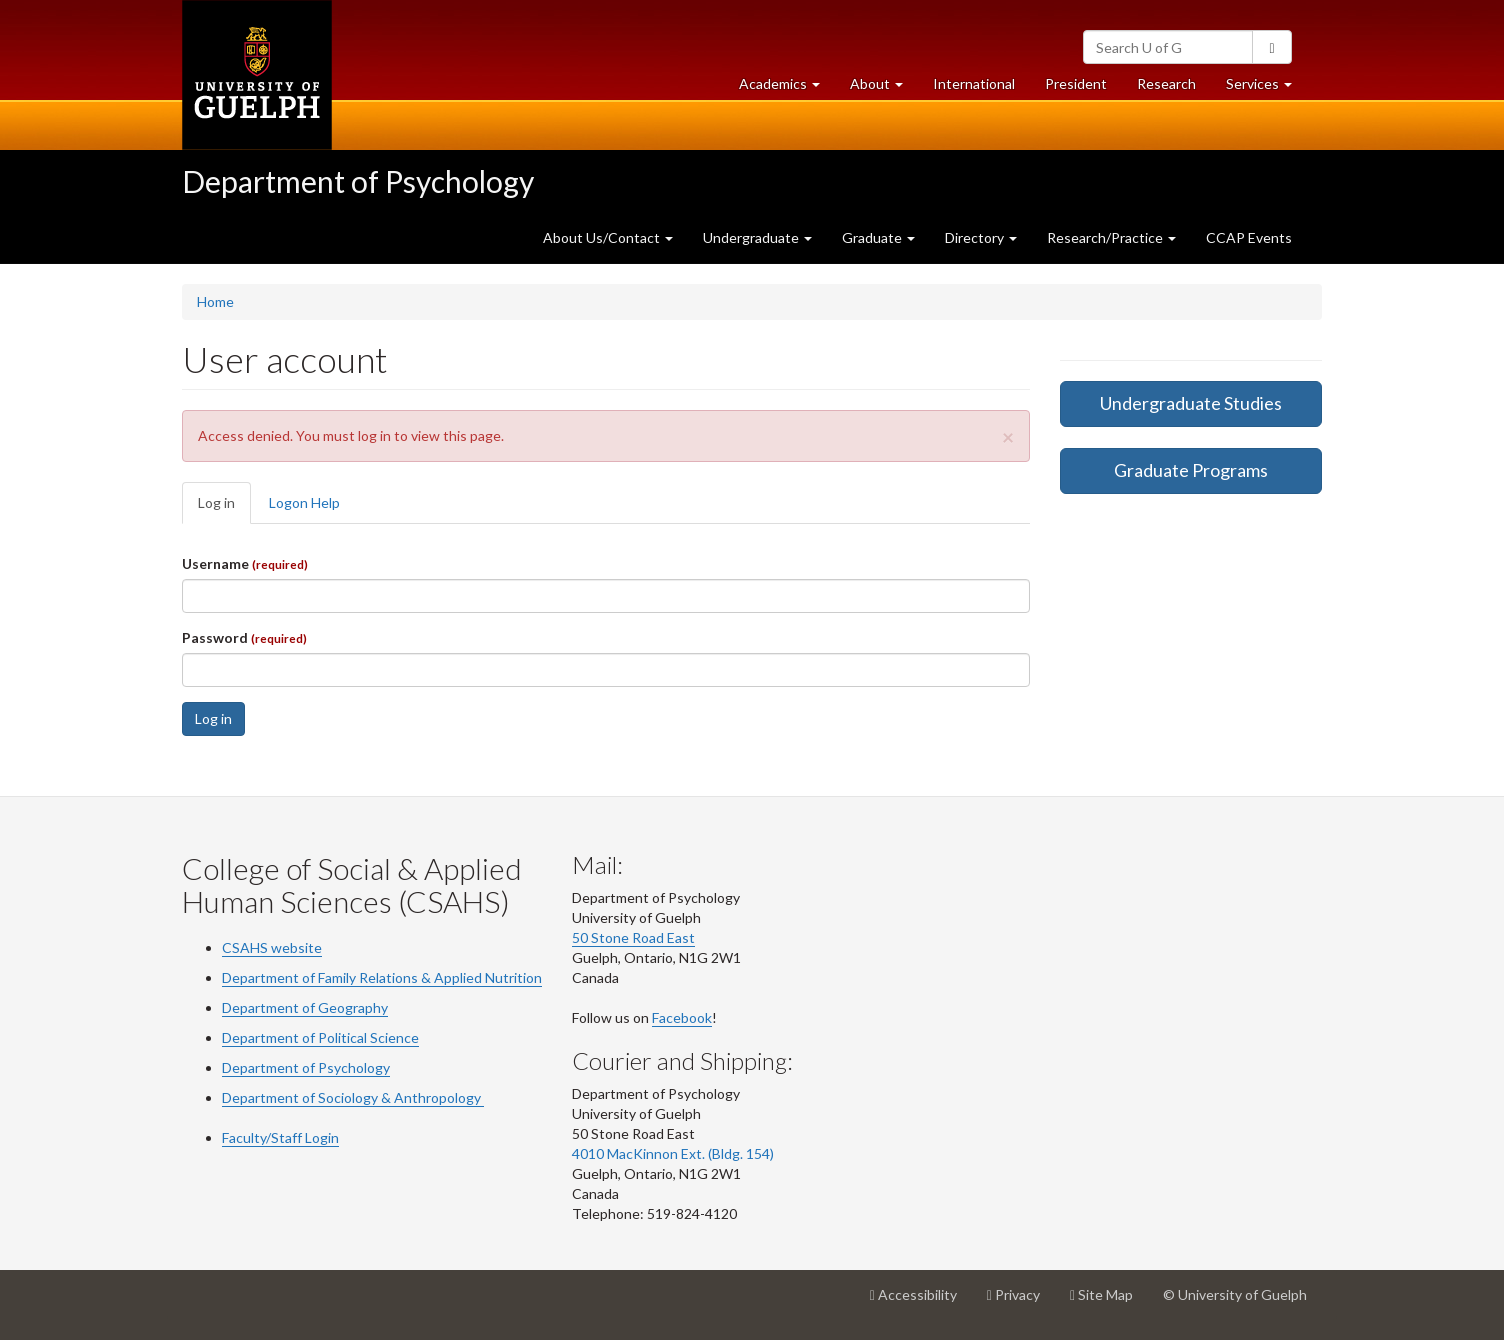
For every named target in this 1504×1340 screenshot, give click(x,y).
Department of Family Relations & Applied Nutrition (382, 977)
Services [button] (1266, 88)
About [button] (884, 88)
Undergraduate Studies (1191, 403)
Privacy (1021, 1302)
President (1076, 83)
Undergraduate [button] (757, 237)
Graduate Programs (1191, 470)
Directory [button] (981, 237)
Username (245, 563)
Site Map (1109, 1302)
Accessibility (921, 1302)
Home (215, 301)
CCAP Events (1249, 237)
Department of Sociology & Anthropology (353, 1097)
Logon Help (304, 502)
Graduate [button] (878, 237)
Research (1174, 88)
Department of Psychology (358, 181)
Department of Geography (305, 1007)
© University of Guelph (1235, 1294)
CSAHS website (272, 947)
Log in (224, 508)
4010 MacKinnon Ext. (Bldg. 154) (673, 1153)
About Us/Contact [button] (608, 237)
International (974, 83)
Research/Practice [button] (1111, 237)
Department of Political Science (320, 1037)
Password (244, 637)
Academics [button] (787, 88)
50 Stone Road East (633, 937)
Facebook (682, 1017)
